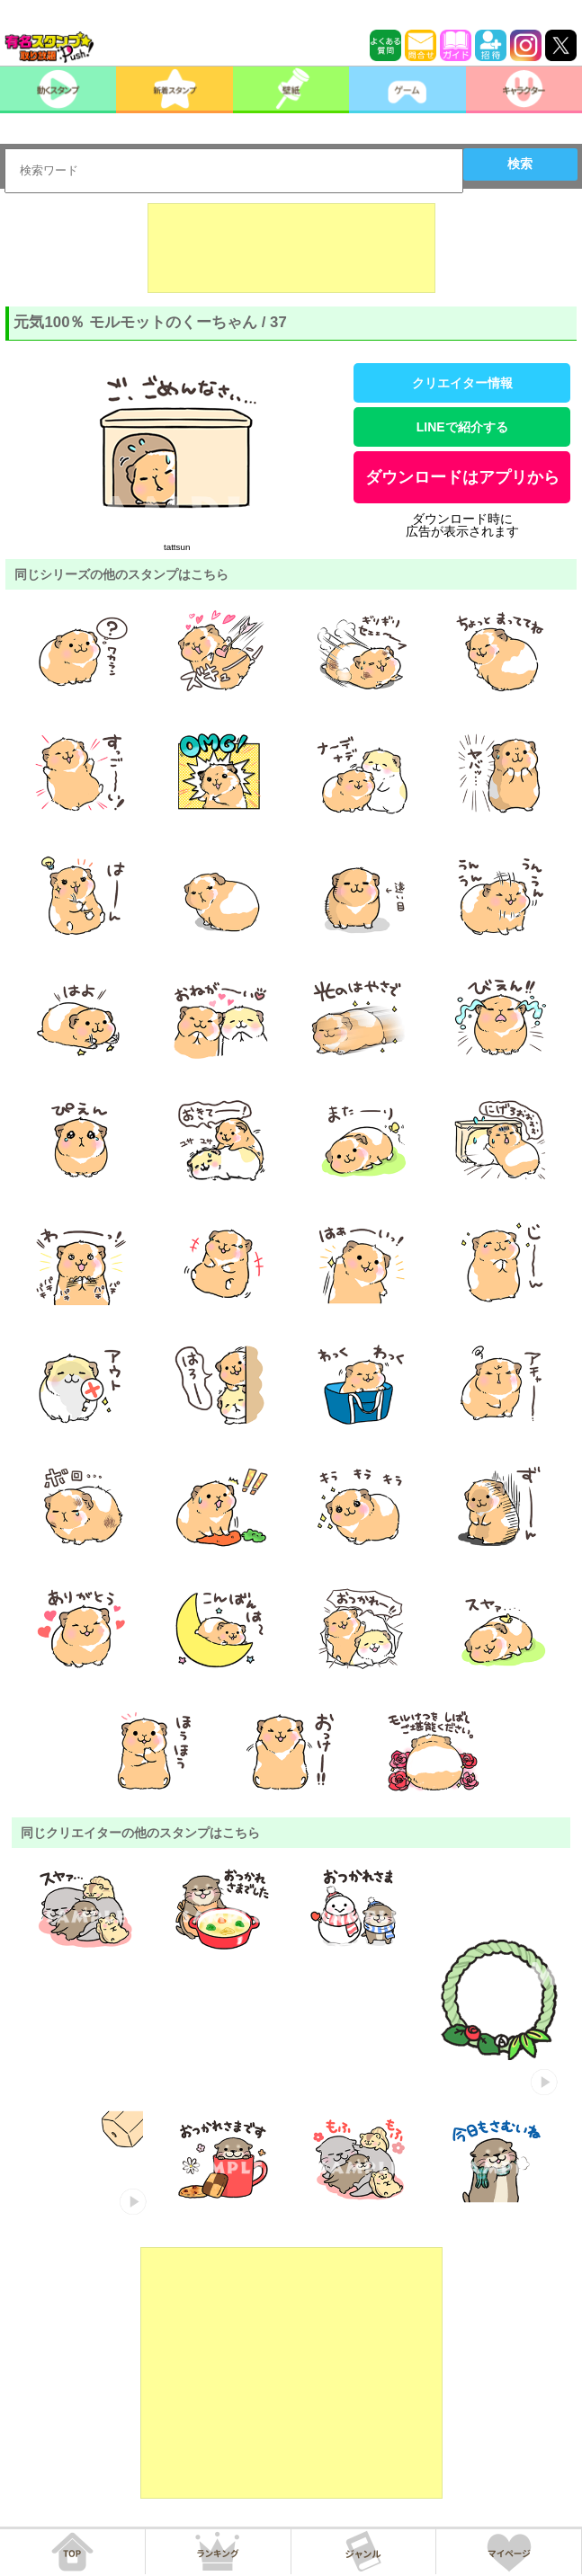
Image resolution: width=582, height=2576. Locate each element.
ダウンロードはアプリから (462, 477)
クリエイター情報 (462, 383)
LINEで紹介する (462, 427)
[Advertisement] (291, 248)
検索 (520, 163)
